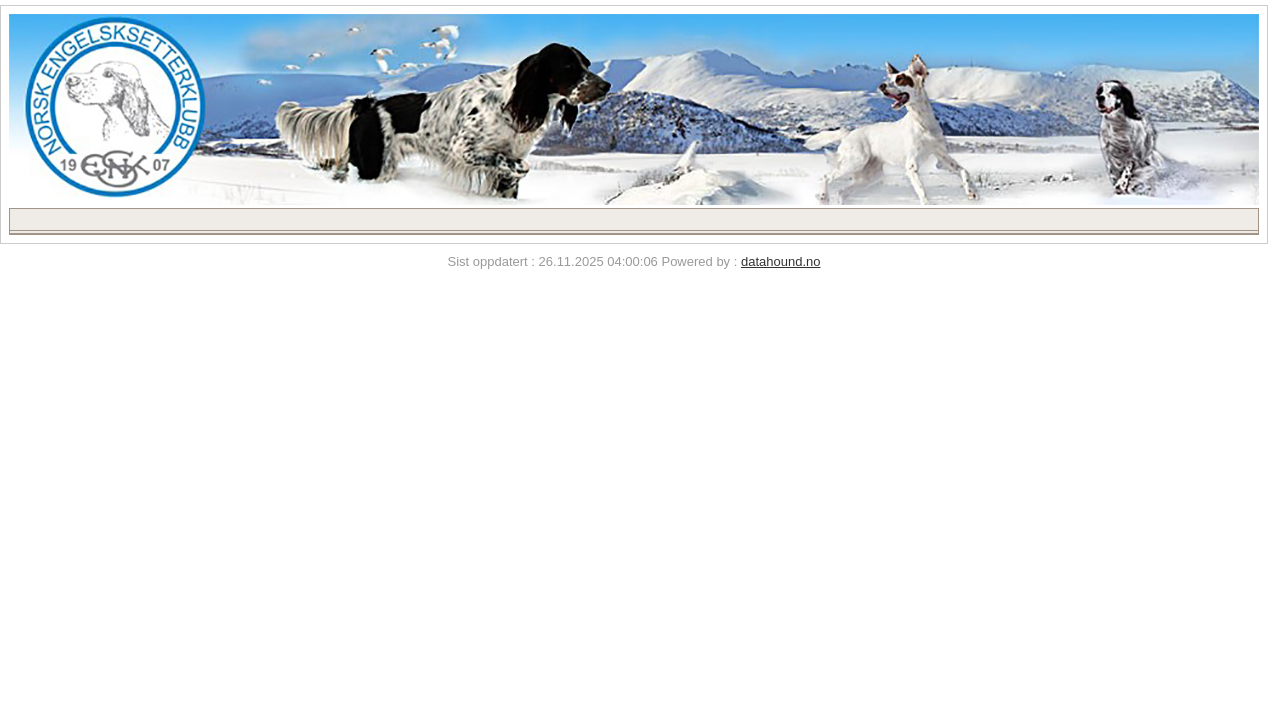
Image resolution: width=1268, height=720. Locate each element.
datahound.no (781, 261)
